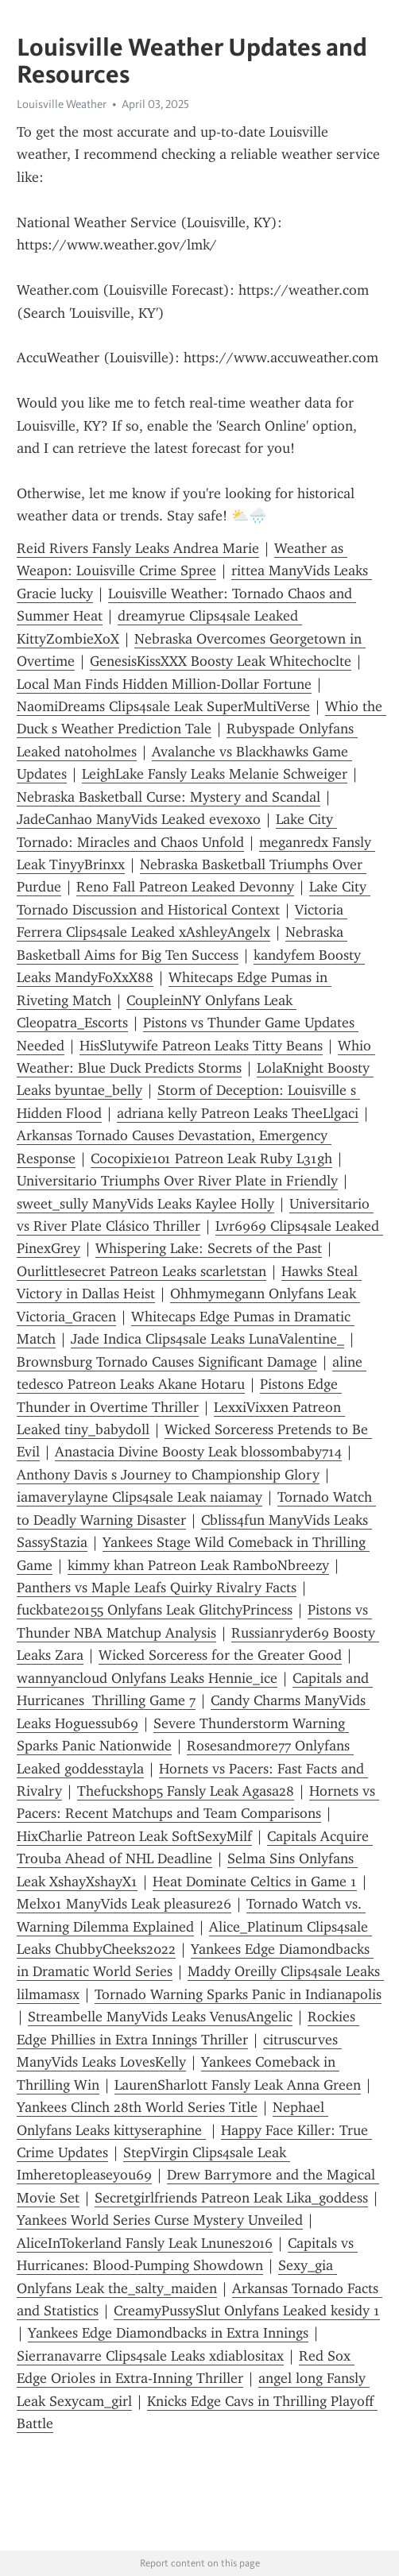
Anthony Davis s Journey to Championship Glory (168, 1474)
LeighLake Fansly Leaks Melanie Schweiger (214, 774)
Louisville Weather (62, 104)
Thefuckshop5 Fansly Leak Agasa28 (185, 1791)
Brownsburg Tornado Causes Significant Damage (167, 1362)
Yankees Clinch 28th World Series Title (137, 2107)
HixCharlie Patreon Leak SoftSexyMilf (134, 1836)
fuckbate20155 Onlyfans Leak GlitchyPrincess (154, 1610)
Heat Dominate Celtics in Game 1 (255, 1881)
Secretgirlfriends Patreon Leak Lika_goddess (231, 2198)
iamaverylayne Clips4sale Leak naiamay (139, 1497)
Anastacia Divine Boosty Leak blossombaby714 (198, 1451)
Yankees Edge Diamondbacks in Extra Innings (168, 2333)
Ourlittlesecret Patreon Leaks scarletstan (141, 1271)
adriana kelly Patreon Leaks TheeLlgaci (237, 1113)
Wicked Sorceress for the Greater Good (220, 1655)
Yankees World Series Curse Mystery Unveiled (160, 2220)
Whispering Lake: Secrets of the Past (208, 1248)
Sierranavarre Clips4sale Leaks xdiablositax (150, 2356)
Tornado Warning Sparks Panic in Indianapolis (238, 1994)
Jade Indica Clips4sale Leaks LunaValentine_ (207, 1339)
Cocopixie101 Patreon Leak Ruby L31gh (211, 1158)
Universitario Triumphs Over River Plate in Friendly (177, 1180)
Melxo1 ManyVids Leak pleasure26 (124, 1904)
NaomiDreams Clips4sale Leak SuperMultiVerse (163, 706)
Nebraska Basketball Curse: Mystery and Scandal (168, 797)
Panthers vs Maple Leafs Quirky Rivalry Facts (156, 1587)
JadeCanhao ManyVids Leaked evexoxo (139, 819)
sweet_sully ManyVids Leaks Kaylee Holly (145, 1204)
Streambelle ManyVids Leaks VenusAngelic (160, 2016)
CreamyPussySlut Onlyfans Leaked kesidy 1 (247, 2310)
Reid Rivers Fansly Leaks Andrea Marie (138, 548)
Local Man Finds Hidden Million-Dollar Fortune (164, 684)
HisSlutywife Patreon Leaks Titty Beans (201, 1045)
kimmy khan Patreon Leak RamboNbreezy (198, 1565)
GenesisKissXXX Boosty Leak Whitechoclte (220, 661)
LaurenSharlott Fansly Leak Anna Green (237, 2085)
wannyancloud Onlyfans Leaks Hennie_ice (147, 1678)
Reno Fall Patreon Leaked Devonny (185, 886)
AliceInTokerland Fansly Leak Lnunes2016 (145, 2243)
